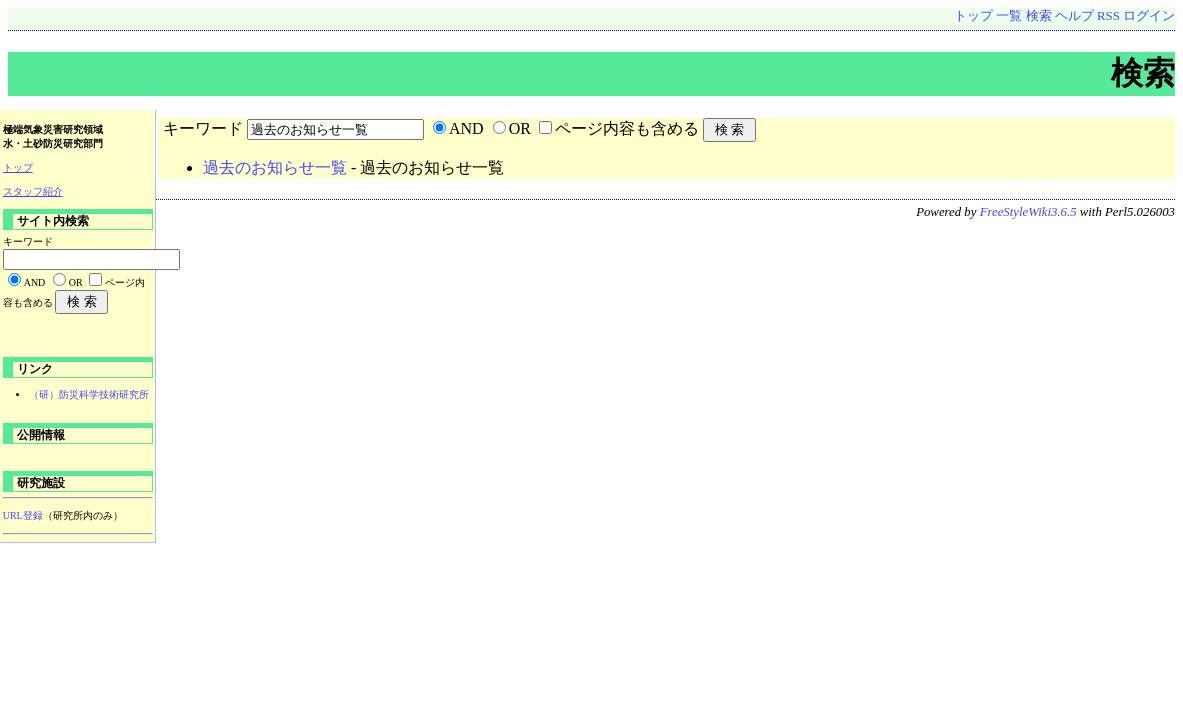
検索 (1039, 16)
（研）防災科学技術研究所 (89, 394)
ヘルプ (1074, 16)
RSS (1108, 16)
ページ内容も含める (627, 128)
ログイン (1149, 16)
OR (520, 128)
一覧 (1009, 16)
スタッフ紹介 (33, 191)
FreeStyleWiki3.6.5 (1028, 212)
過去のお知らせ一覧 (275, 167)
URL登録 (23, 515)
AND (466, 128)
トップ (973, 16)
